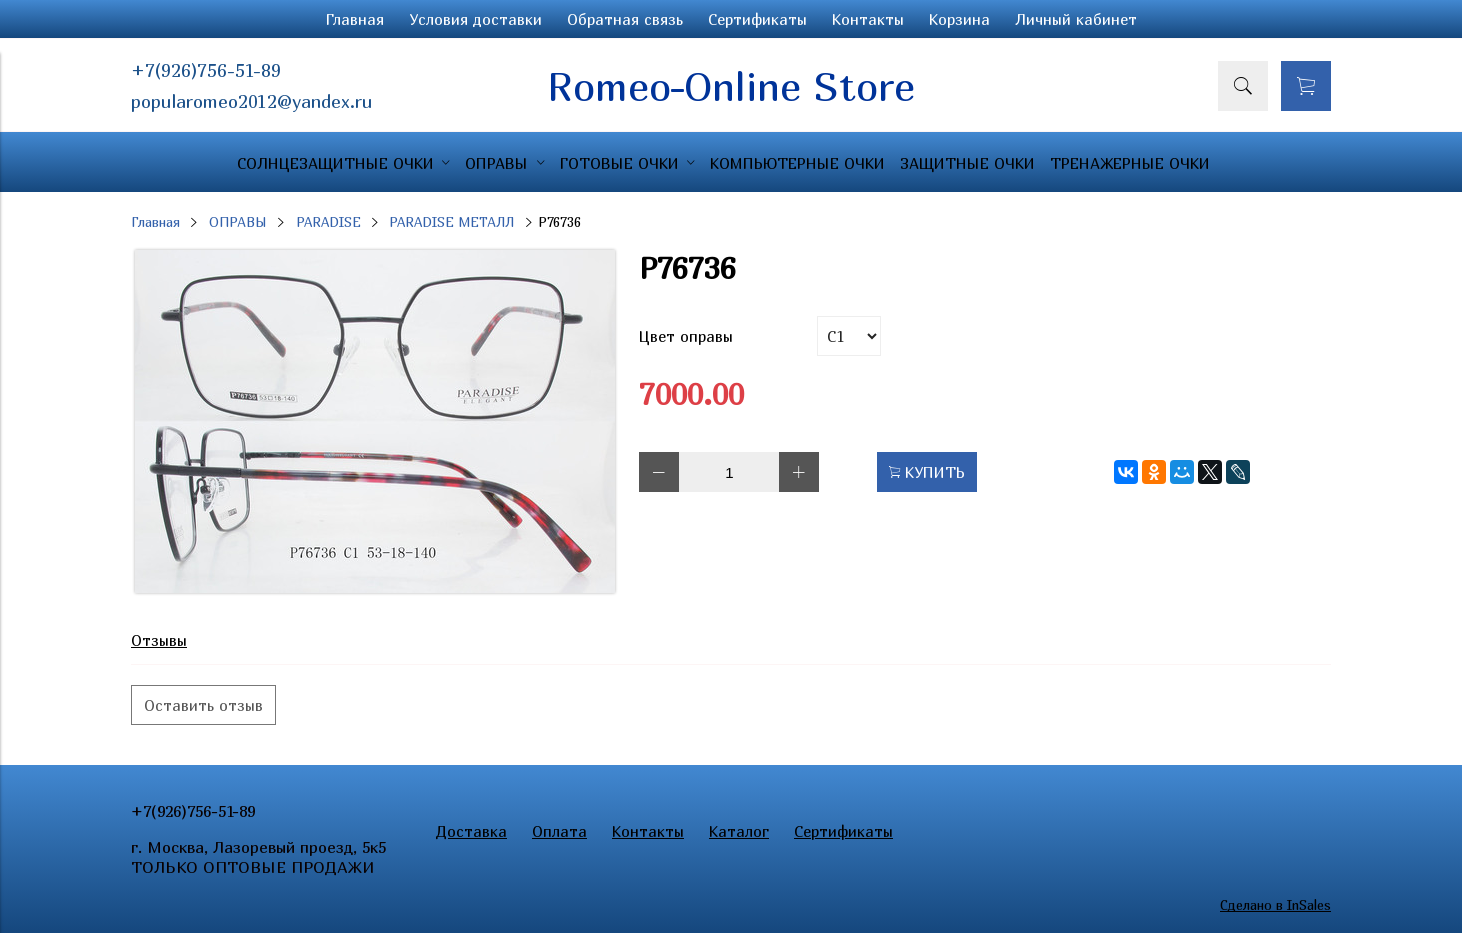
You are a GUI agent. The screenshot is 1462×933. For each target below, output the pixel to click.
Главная (355, 19)
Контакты (868, 19)
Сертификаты (757, 19)
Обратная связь (625, 19)
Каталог (739, 831)
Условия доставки (475, 19)
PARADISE (328, 222)
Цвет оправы (686, 336)
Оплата (559, 831)
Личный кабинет (1076, 19)
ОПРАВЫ (238, 222)
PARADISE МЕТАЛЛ (451, 222)
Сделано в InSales (1275, 905)
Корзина (959, 19)
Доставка (471, 831)
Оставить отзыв (203, 705)
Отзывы (159, 640)
